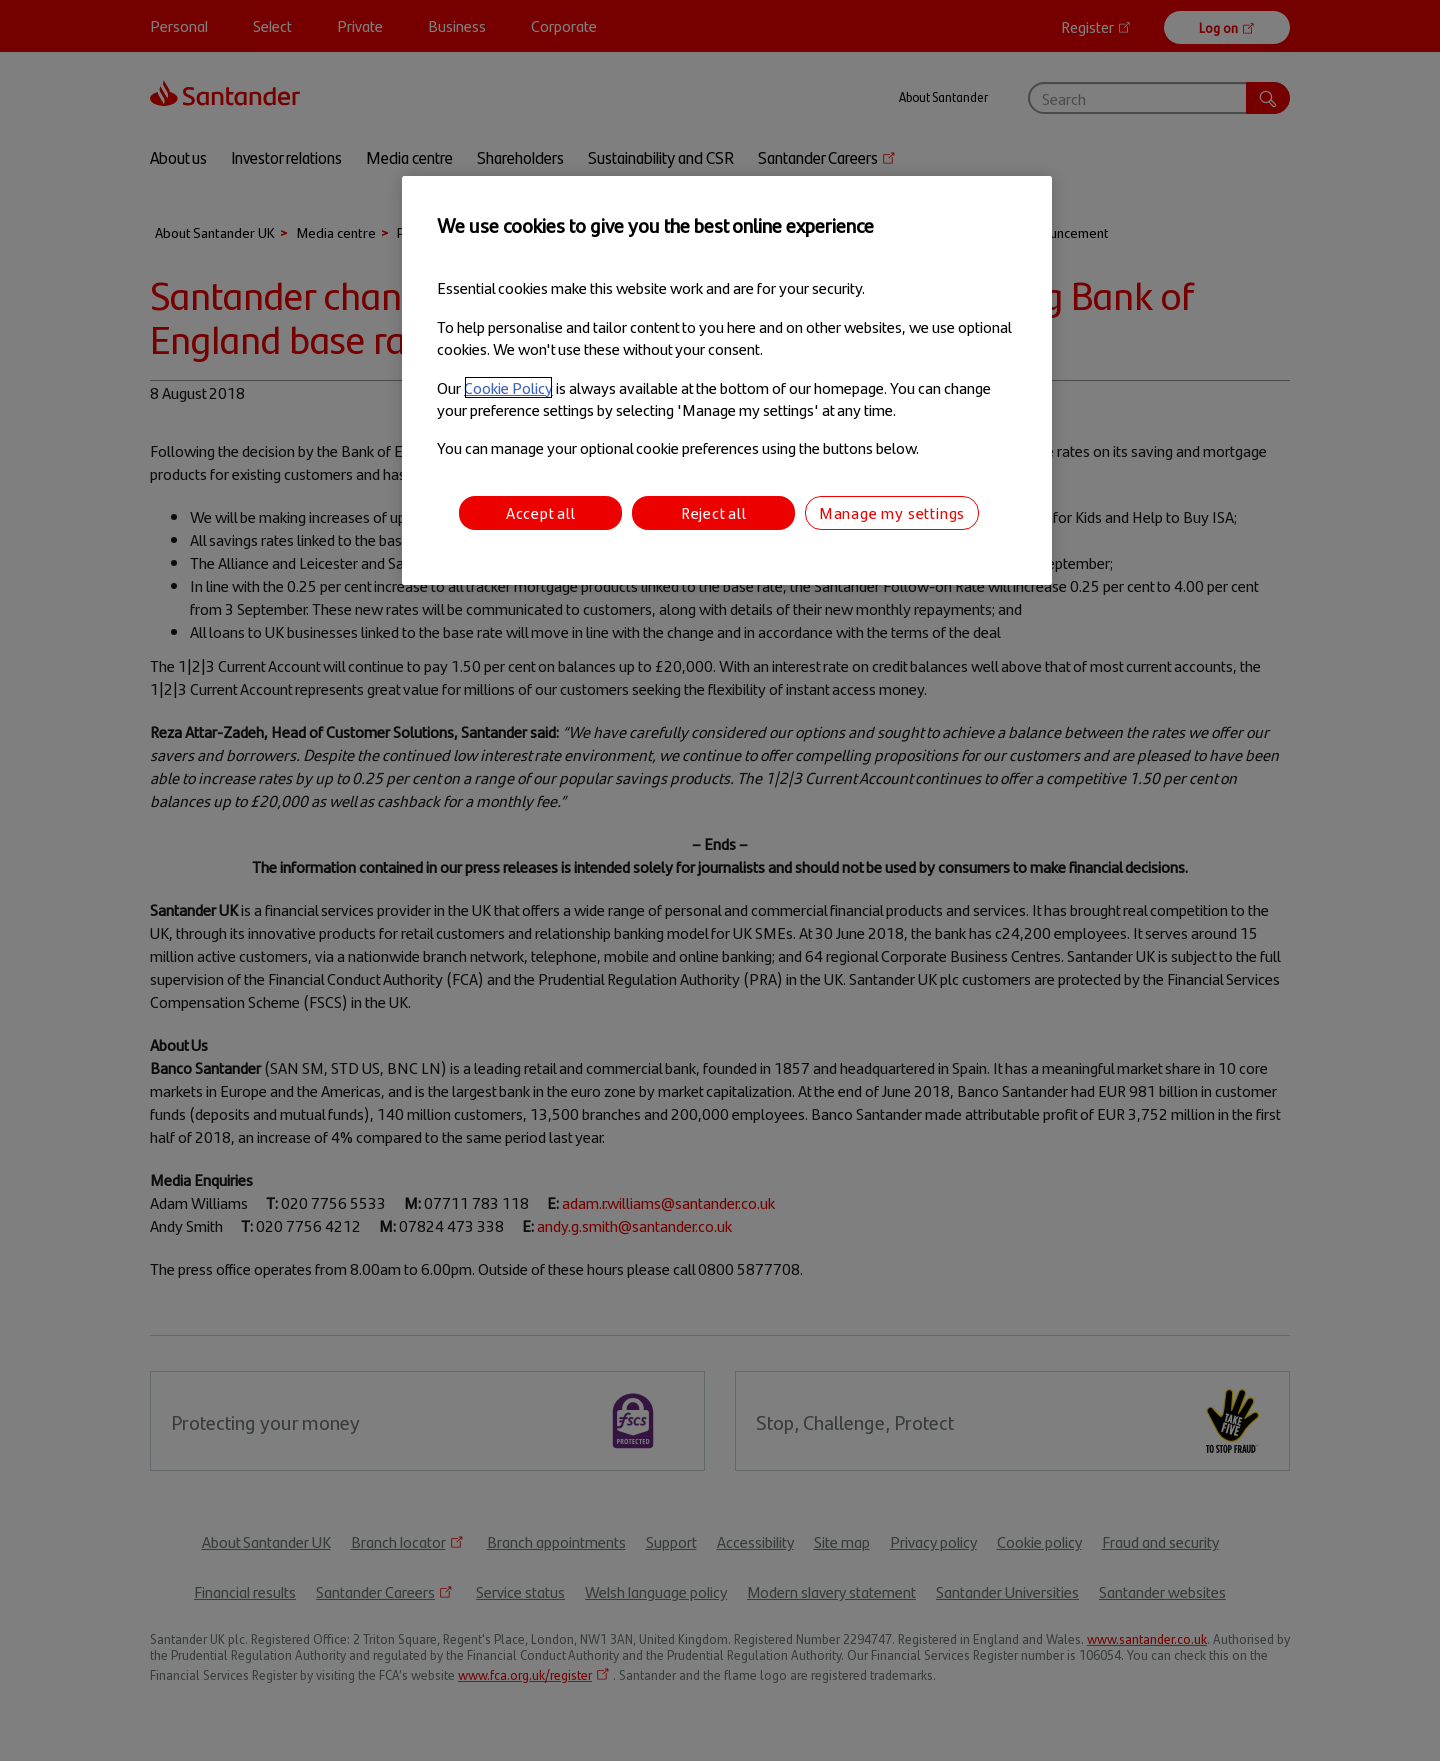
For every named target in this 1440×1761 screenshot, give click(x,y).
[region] (727, 380)
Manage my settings (892, 512)
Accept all (541, 512)
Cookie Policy (508, 387)
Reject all (714, 512)
